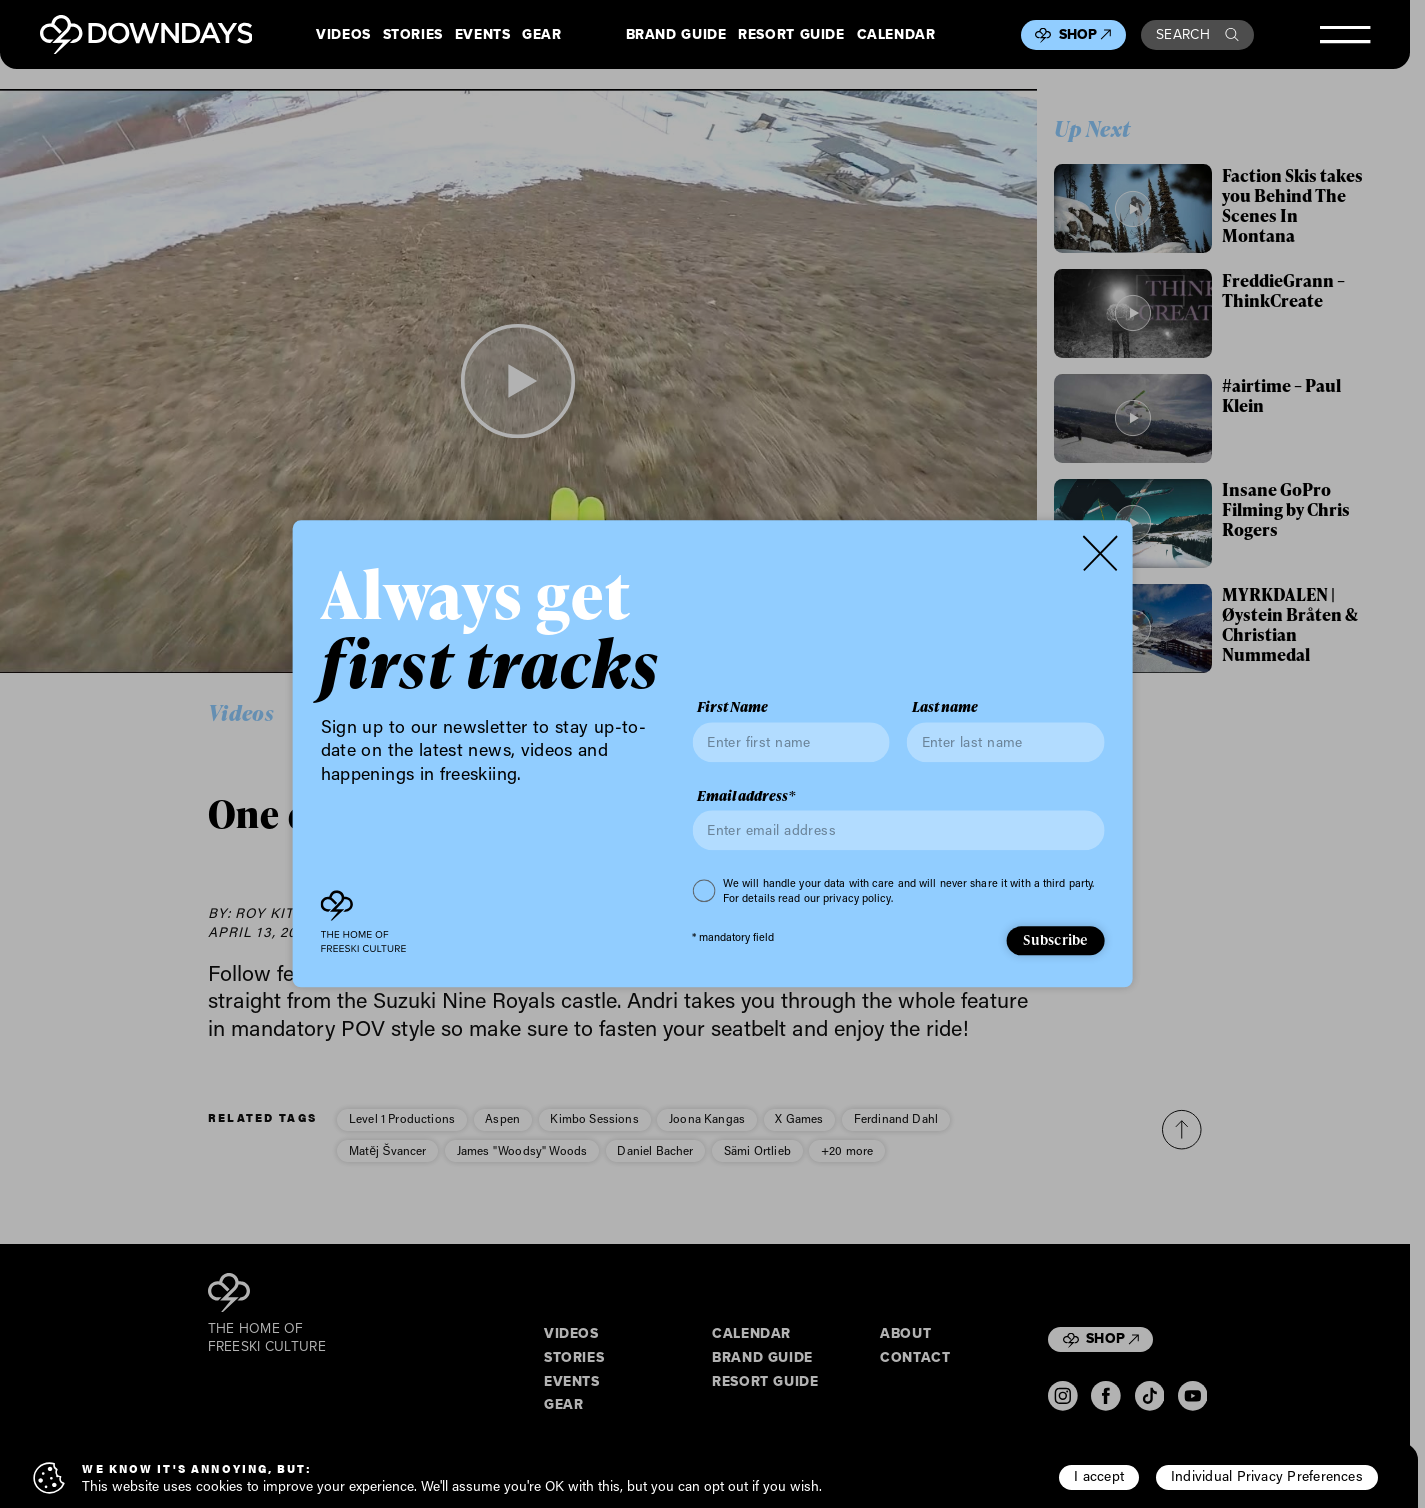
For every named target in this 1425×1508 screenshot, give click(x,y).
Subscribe (1055, 939)
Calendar (896, 35)
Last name (945, 708)
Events (483, 35)
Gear (542, 35)
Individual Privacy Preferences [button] (1267, 1476)
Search (1197, 34)
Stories (413, 35)
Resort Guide (791, 35)
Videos (343, 35)
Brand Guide (676, 35)
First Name (732, 708)
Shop (1085, 34)
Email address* (746, 796)
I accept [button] (1099, 1476)
